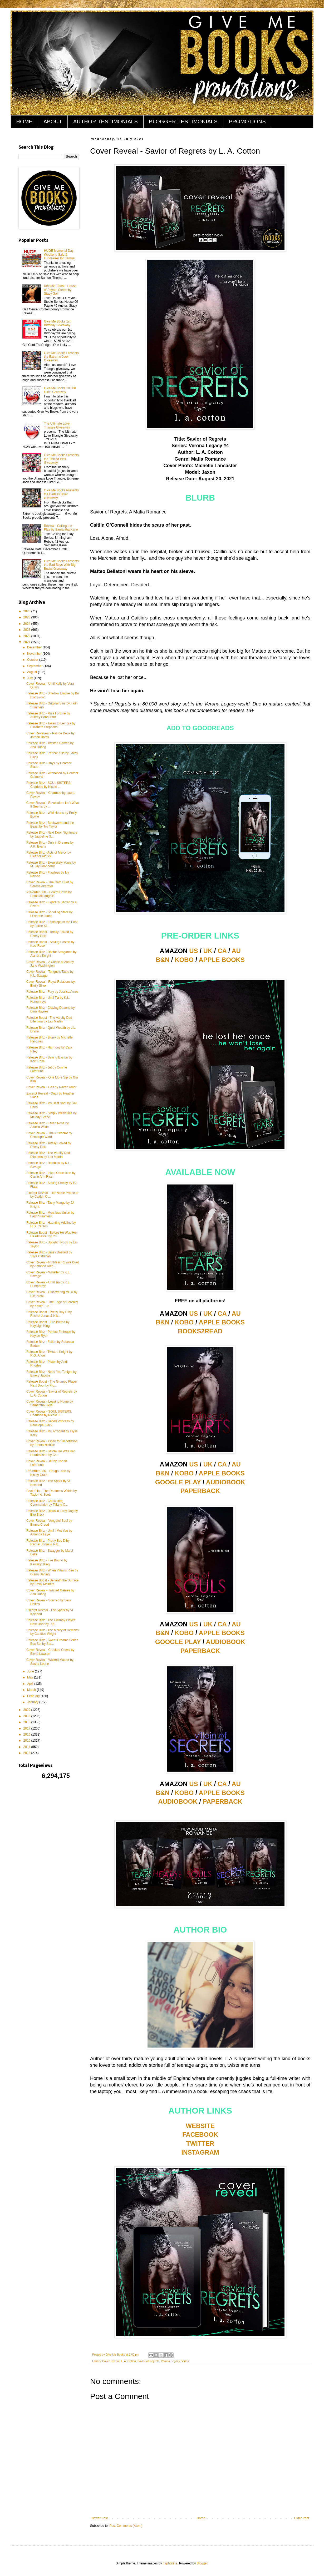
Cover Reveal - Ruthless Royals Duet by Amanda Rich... (52, 1264)
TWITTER (200, 2143)
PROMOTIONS (247, 121)
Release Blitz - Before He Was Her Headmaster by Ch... (50, 1453)
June (31, 1671)
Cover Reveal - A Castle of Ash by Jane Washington (50, 963)
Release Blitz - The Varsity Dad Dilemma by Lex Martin (48, 1154)
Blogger (202, 2563)
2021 (27, 642)
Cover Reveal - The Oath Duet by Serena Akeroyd (49, 884)
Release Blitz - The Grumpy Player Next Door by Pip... (50, 1622)
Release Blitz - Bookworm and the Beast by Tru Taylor (50, 824)
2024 (27, 624)
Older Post (301, 2518)
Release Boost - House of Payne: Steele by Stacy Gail (60, 289)
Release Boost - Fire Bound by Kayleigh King (47, 1324)
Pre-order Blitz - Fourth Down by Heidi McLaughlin (49, 894)
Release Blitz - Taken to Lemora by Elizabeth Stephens (50, 725)
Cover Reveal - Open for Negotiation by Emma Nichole (51, 1443)
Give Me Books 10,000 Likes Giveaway (60, 390)
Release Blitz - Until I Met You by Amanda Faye (49, 1532)
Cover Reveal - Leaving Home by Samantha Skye (49, 1403)
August (32, 672)
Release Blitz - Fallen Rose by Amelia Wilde (47, 1125)
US (193, 950)
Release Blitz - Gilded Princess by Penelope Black (50, 1423)
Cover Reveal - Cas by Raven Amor (51, 1087)
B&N (162, 959)
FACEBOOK (200, 2134)
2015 (27, 1740)
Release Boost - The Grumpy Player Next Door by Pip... (51, 1383)
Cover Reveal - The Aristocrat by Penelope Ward (49, 1135)
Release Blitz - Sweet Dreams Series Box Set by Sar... (52, 1642)
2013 (27, 1753)
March (32, 1690)
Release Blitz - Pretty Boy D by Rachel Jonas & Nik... (48, 1542)
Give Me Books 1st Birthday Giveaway (57, 323)
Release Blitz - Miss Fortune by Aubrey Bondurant (48, 715)
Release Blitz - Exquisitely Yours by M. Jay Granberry (51, 864)
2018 (27, 1722)
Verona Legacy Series (175, 2361)
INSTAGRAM (200, 2152)
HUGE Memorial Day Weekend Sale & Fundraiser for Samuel (59, 254)
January (33, 1702)
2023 (27, 630)
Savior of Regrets (148, 2361)
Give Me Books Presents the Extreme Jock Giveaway (61, 356)
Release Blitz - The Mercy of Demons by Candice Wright (52, 1632)
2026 (27, 611)
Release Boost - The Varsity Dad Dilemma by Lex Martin (49, 1019)
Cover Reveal (110, 2361)
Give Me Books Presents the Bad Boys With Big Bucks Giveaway (61, 565)
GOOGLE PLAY (178, 1482)
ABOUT (52, 121)
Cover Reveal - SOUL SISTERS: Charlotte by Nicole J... (49, 1413)
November (35, 654)
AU (236, 950)
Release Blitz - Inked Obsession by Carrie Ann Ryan (50, 1174)
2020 (27, 1710)
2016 (27, 1734)
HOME (24, 121)
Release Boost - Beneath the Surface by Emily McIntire (52, 1582)
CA (222, 950)
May (30, 1677)
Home (201, 2518)
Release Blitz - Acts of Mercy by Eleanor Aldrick (48, 854)
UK (208, 950)
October (33, 660)
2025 (27, 617)
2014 (27, 1747)
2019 (27, 1716)
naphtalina (170, 2563)
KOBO (184, 959)
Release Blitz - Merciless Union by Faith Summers (50, 1214)
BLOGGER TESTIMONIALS (183, 121)
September (35, 666)
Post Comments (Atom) (125, 2526)
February (34, 1696)
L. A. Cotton (128, 2361)
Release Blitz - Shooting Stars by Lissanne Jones (49, 914)
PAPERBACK (200, 1490)
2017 (27, 1728)
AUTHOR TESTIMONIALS (105, 121)
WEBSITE (200, 2125)
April (30, 1684)
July (30, 678)
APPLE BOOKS (222, 959)
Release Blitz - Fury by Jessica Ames (52, 992)
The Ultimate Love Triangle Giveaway (57, 425)
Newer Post (99, 2518)
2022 (27, 636)
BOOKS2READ (200, 1331)
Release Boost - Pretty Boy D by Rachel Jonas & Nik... (49, 1314)
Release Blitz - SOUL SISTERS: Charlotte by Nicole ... (48, 784)
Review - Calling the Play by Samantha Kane (61, 527)
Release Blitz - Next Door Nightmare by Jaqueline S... (51, 834)
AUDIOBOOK (225, 1482)
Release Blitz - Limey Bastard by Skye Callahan (49, 1254)
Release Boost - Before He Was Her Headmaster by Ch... (51, 1234)
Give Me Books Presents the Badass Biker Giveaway (61, 494)
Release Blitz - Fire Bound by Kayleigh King (46, 1562)
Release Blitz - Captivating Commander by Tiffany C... (47, 1502)
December (35, 647)
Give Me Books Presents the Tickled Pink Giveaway (61, 459)
